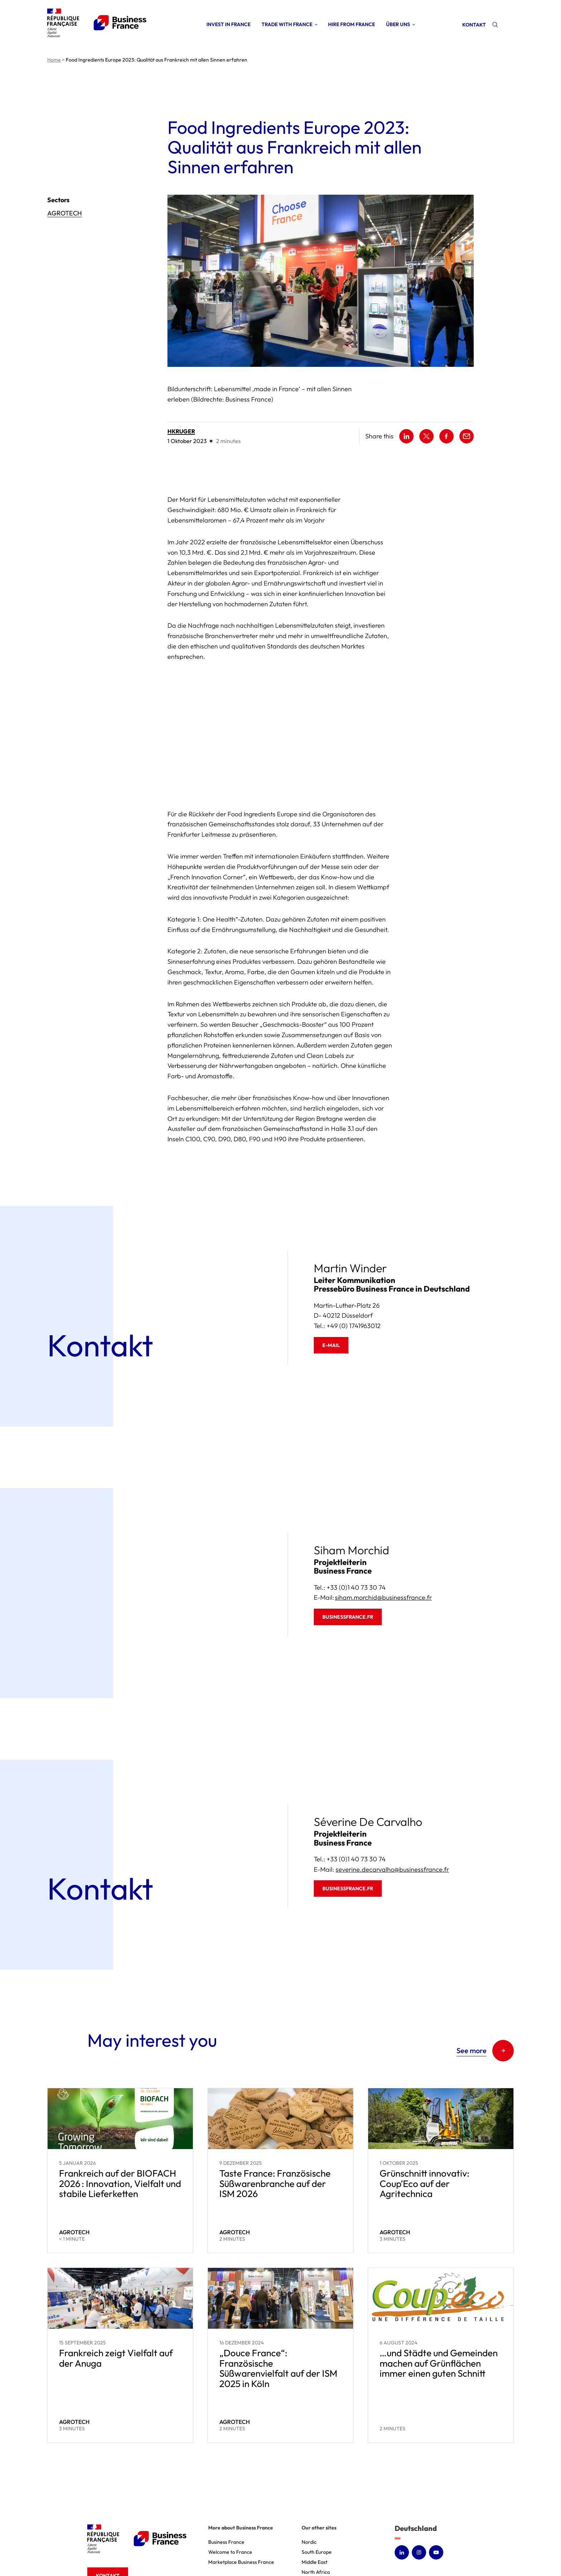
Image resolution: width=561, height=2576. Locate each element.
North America (318, 2513)
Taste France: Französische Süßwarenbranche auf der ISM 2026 (275, 2105)
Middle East (314, 2483)
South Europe (317, 2473)
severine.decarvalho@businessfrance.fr (392, 1791)
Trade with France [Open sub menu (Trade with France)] (287, 24)
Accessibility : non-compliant (383, 2551)
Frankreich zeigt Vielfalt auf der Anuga (116, 2279)
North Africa (316, 2493)
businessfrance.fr (347, 1538)
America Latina (319, 2523)
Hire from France (351, 24)
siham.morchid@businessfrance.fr (383, 1519)
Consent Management (448, 2551)
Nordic (309, 2463)
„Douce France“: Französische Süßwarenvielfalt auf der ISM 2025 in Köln (278, 2289)
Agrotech (64, 213)
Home (54, 60)
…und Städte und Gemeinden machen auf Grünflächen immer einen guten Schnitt (439, 2284)
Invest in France (228, 24)
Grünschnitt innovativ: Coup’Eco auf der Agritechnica (424, 2105)
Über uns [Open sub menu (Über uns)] (398, 24)
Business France (226, 2463)
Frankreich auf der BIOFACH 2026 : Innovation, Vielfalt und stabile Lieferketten (120, 2105)
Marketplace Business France (241, 2483)
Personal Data (326, 2551)
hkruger (181, 431)
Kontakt (474, 24)
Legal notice (288, 2551)
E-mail (331, 1266)
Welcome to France (230, 2473)
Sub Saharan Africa (323, 2503)
